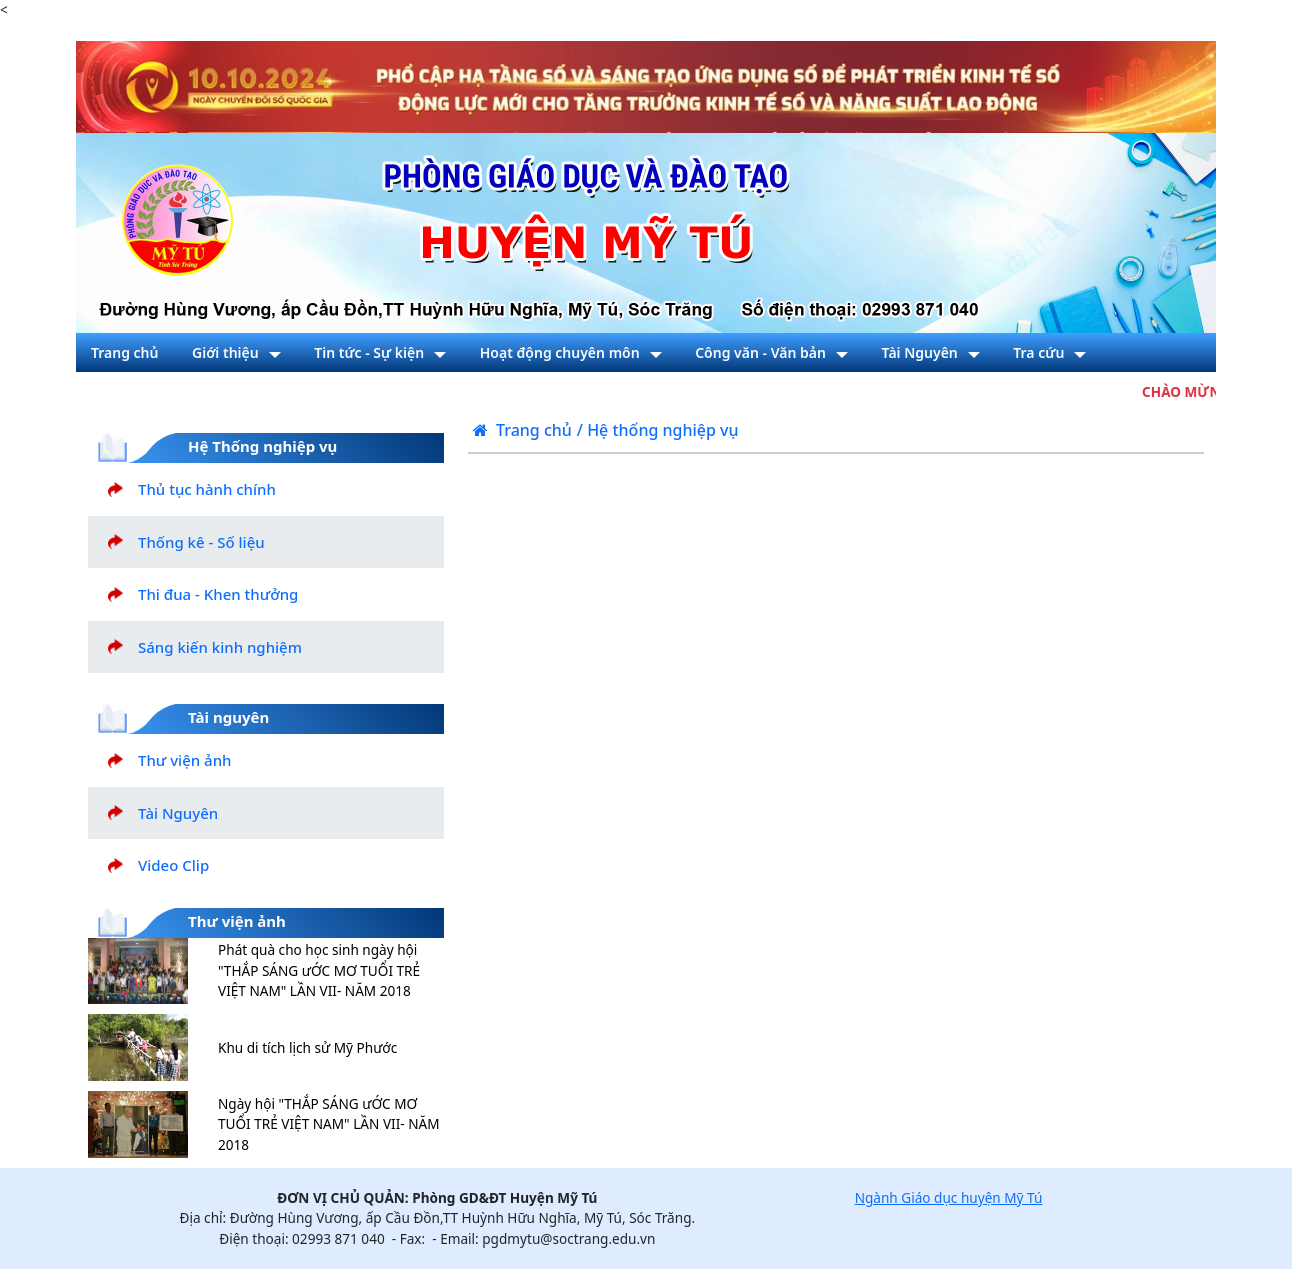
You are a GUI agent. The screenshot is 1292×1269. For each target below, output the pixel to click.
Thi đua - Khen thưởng (218, 594)
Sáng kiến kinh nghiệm (220, 647)
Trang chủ (522, 430)
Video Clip (173, 865)
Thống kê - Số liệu (201, 542)
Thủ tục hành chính (207, 489)
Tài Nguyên (178, 813)
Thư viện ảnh (184, 760)
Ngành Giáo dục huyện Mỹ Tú (949, 1197)
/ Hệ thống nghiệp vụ (658, 430)
